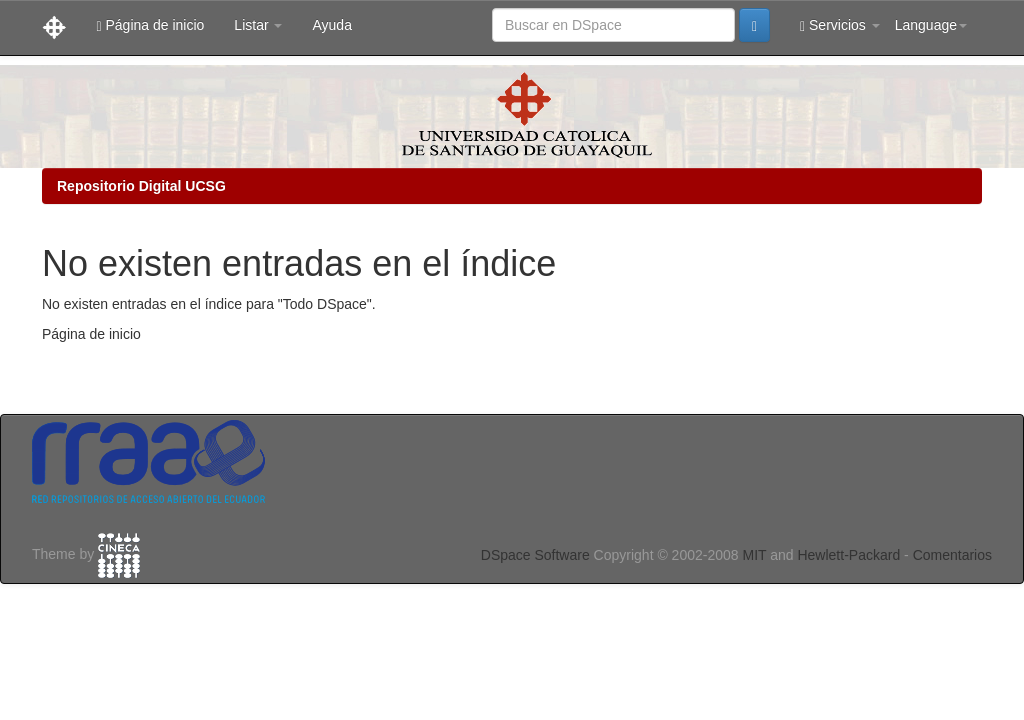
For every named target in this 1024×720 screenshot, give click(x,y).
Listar (258, 25)
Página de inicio (150, 25)
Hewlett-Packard (848, 555)
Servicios (840, 25)
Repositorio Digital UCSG (141, 186)
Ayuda (331, 25)
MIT (754, 555)
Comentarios (952, 555)
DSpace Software (535, 555)
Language (931, 25)
